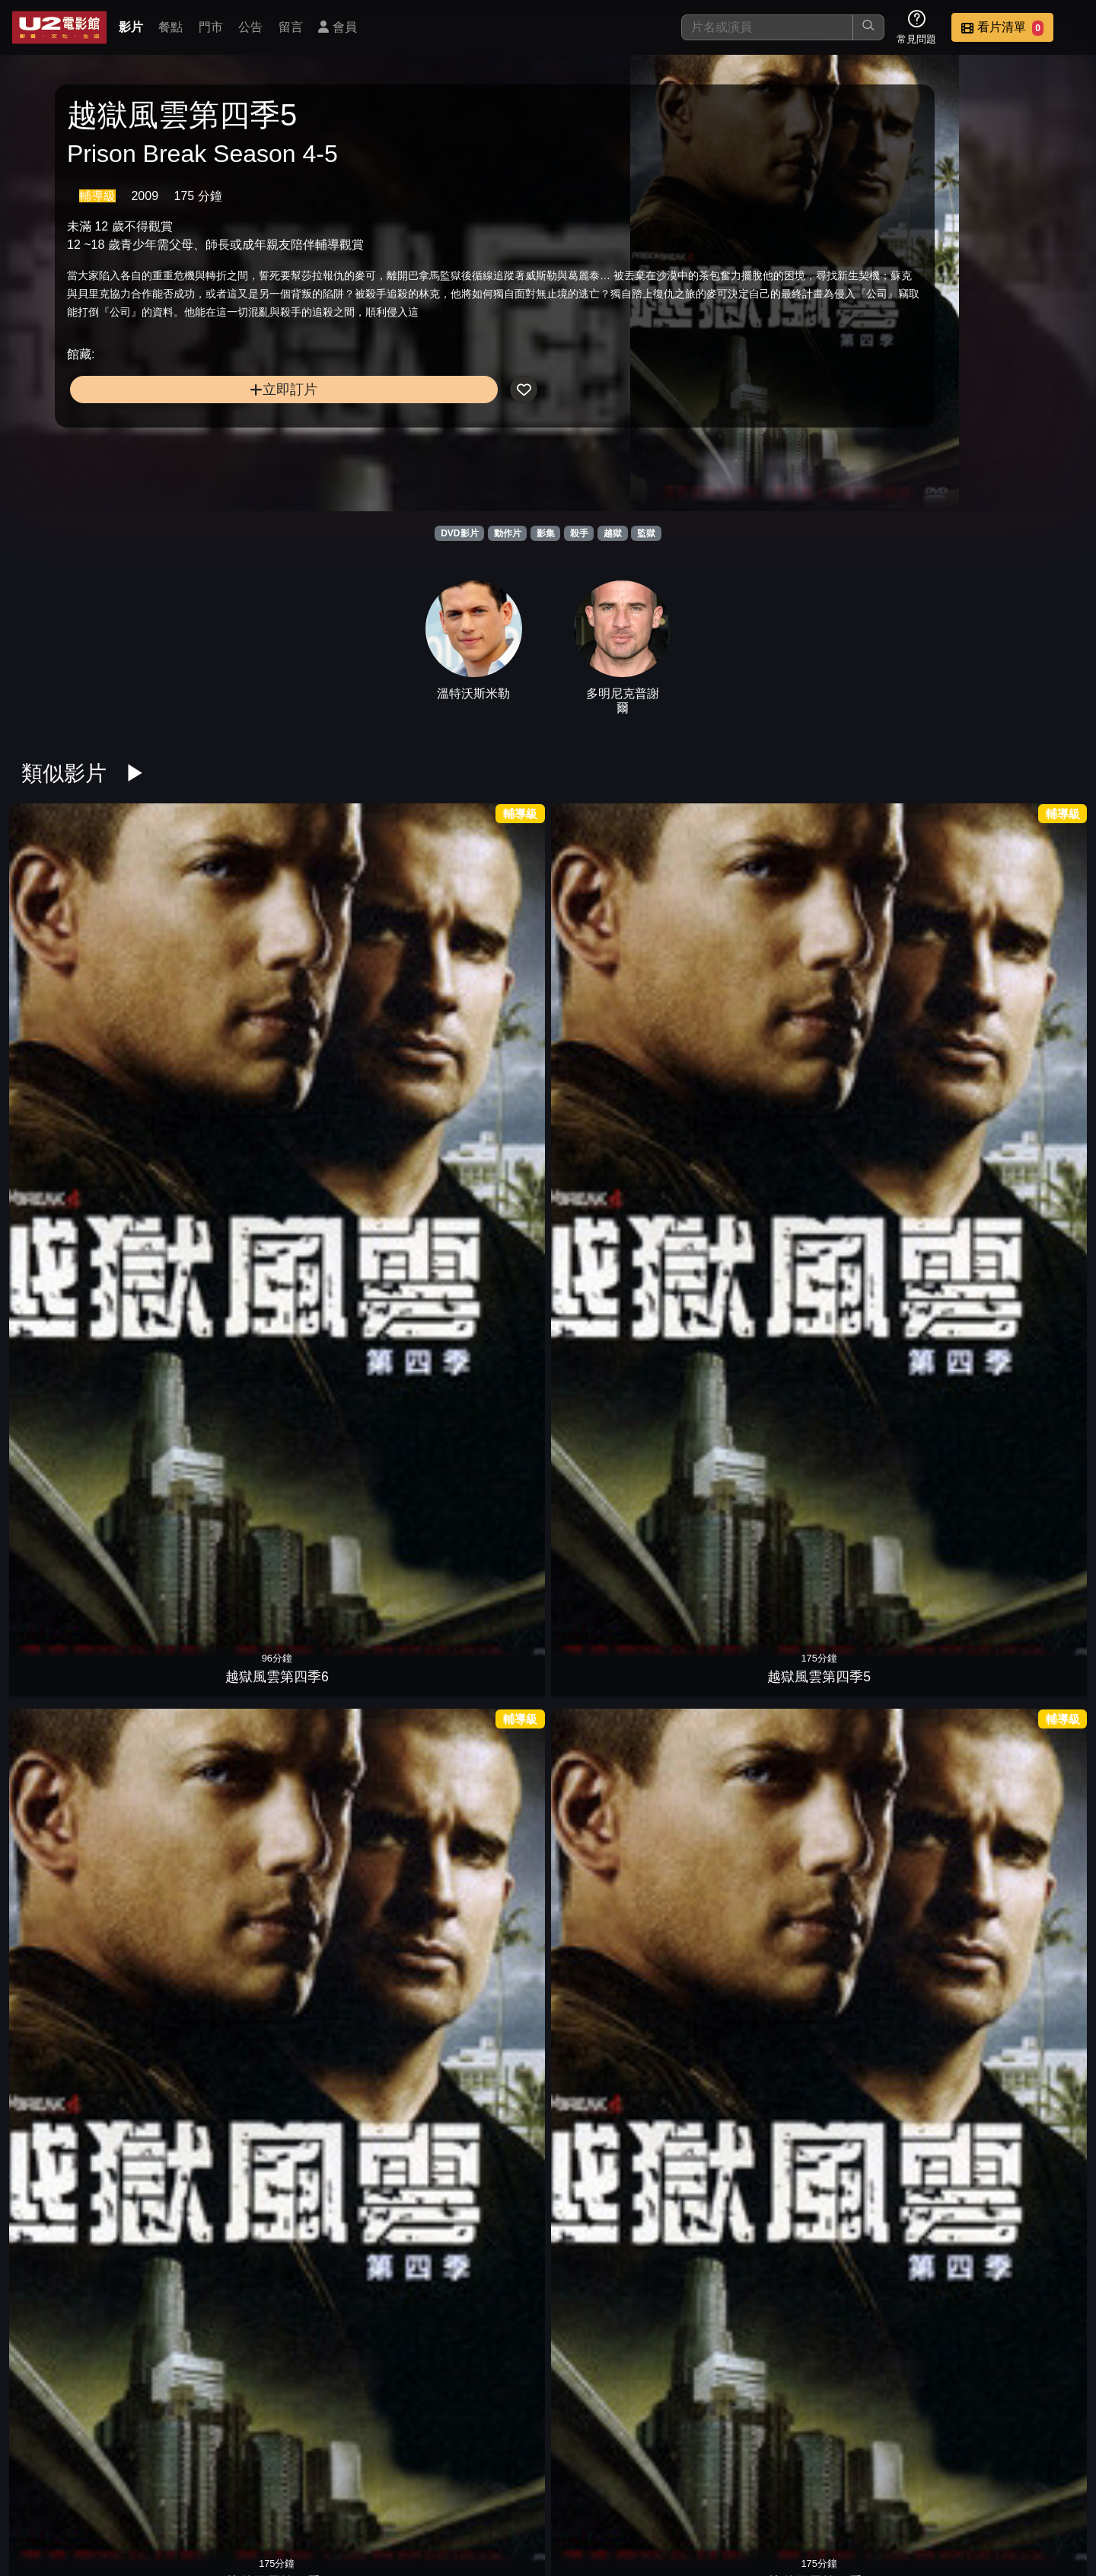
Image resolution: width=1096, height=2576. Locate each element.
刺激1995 (480, 1224)
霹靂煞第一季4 (615, 1456)
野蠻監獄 (213, 2153)
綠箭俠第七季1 (79, 1921)
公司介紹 (971, 2486)
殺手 (579, 533)
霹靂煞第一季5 (481, 1456)
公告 (250, 27)
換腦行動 (749, 1921)
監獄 (646, 533)
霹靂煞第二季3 (79, 1456)
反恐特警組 (1017, 2153)
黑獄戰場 (213, 1224)
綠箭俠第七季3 (883, 1689)
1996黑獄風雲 (614, 2385)
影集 (546, 533)
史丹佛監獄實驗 (883, 1921)
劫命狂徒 (213, 1921)
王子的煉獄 (615, 1921)
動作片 (507, 533)
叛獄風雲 (347, 2153)
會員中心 (1045, 2486)
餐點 (170, 27)
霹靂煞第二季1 (347, 1456)
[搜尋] (767, 27)
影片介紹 (523, 2486)
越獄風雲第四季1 (749, 992)
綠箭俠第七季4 (749, 1689)
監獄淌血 (882, 2153)
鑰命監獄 (882, 992)
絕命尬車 (615, 2153)
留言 (291, 27)
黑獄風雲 (481, 2385)
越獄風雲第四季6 (79, 992)
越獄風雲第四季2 (615, 992)
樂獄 (347, 1689)
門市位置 (672, 2486)
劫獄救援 (79, 1689)
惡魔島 (79, 1224)
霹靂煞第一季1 (1017, 1456)
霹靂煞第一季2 (883, 1456)
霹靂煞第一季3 (749, 1456)
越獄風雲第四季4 (347, 992)
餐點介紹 (598, 2486)
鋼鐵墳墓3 (1017, 992)
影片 (131, 27)
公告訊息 (747, 2486)
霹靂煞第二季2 (213, 1456)
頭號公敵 (749, 1224)
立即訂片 (187, 445)
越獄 (613, 533)
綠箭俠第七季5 (615, 1689)
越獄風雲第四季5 (213, 992)
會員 (337, 27)
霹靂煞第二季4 (1017, 1224)
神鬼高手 (1016, 1921)
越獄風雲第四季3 (481, 992)
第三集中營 (615, 1224)
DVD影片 (459, 533)
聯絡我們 (822, 2486)
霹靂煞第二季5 (883, 1224)
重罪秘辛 (749, 2153)
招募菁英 (896, 2486)
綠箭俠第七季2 (1017, 1689)
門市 (211, 27)
